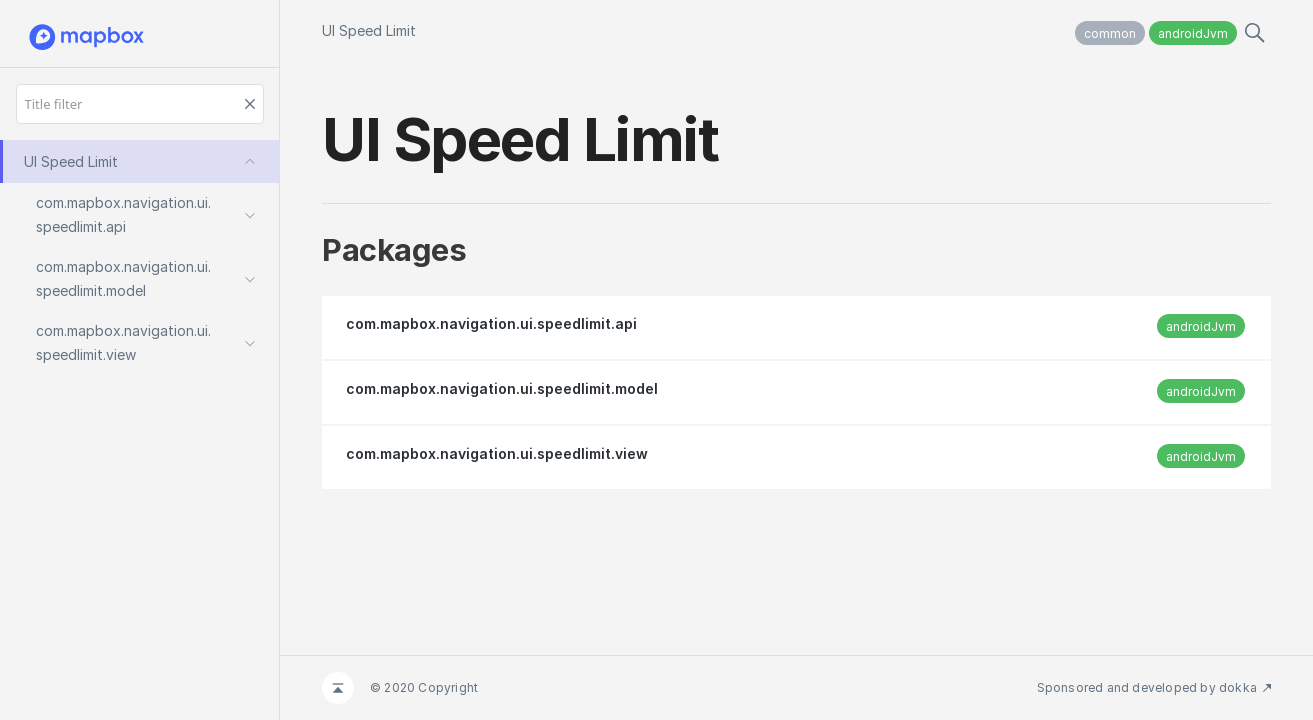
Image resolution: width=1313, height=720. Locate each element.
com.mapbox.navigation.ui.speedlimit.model (502, 388)
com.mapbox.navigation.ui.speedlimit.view (497, 453)
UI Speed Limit (369, 30)
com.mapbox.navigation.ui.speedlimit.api (491, 323)
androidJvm (1193, 33)
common (1110, 33)
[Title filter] (140, 104)
